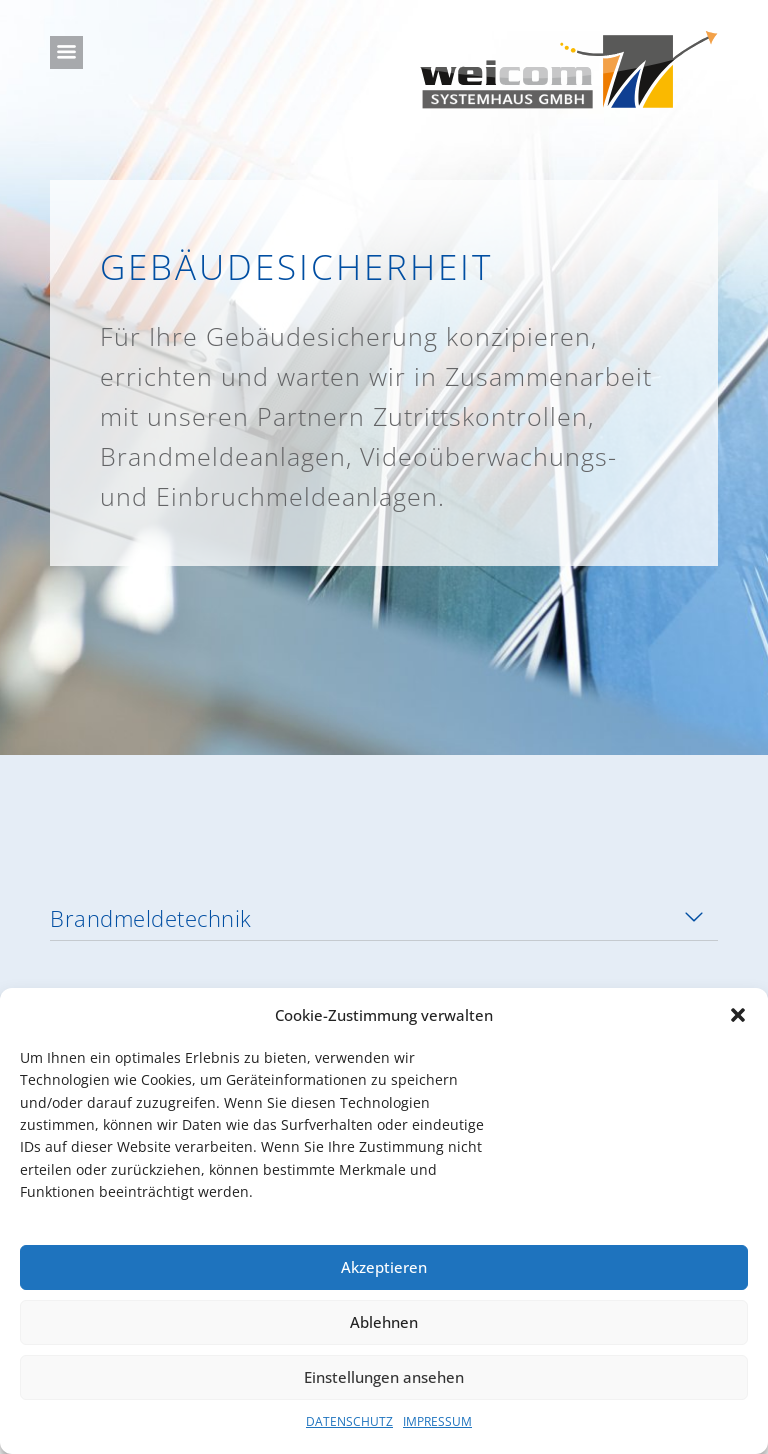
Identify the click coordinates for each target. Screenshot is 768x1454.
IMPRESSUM (437, 1421)
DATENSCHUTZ (349, 1421)
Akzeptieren (384, 1267)
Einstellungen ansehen (384, 1377)
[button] (738, 1015)
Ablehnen (384, 1322)
